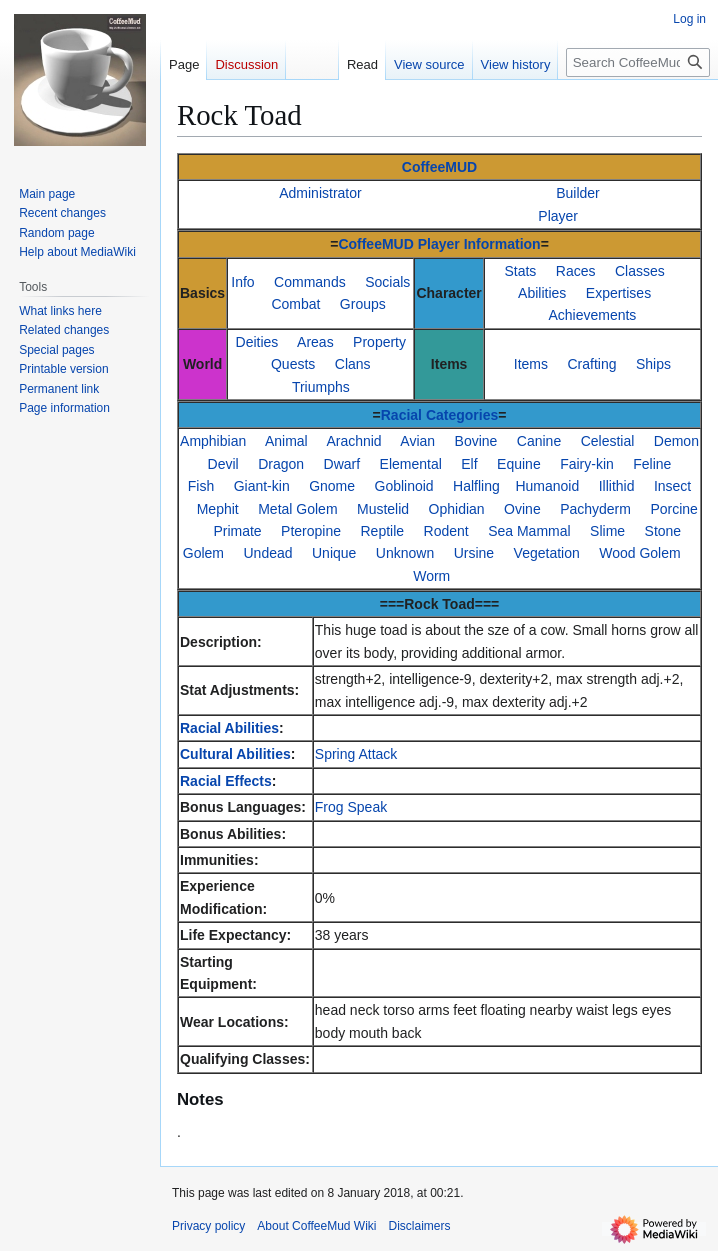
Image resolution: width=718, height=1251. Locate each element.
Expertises (618, 293)
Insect (672, 486)
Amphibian (213, 441)
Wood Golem (639, 553)
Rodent (446, 531)
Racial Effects (226, 781)
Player (558, 216)
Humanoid (547, 486)
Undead (267, 553)
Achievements (592, 315)
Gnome (332, 486)
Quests (293, 364)
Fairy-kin (587, 464)
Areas (315, 342)
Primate (237, 531)
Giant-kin (262, 486)
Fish (201, 486)
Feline (652, 464)
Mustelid (383, 509)
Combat (295, 304)
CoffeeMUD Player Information (439, 244)
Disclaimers (420, 1226)
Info (242, 282)
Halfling (476, 486)
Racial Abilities (229, 728)
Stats (520, 271)
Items (531, 364)
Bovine (476, 441)
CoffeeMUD (439, 167)
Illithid (617, 486)
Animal (286, 441)
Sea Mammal (529, 531)
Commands (310, 282)
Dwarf (342, 464)
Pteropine (311, 531)
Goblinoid (404, 486)
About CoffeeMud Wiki (316, 1226)
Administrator (320, 193)
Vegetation (547, 553)
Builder (578, 193)
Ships (653, 364)
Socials (387, 282)
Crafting (591, 364)
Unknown (405, 553)
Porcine (673, 509)
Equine (519, 464)
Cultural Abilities (235, 754)
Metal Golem (297, 509)
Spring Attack (356, 754)
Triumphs (321, 387)
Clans (353, 364)
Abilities (542, 293)
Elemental (411, 464)
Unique (334, 553)
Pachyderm (595, 509)
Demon (676, 441)
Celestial (608, 441)
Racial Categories (440, 415)
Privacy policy (208, 1226)
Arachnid (353, 441)
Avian (417, 441)
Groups (363, 304)
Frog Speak (351, 807)
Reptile (383, 531)
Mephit (218, 509)
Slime (607, 531)
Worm (431, 576)
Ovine (522, 509)
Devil (223, 464)
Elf (469, 464)
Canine (539, 441)
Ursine (474, 553)
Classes (640, 271)
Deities (257, 342)
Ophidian (457, 509)
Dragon (281, 464)
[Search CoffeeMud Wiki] (638, 62)
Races (576, 271)
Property (379, 342)
